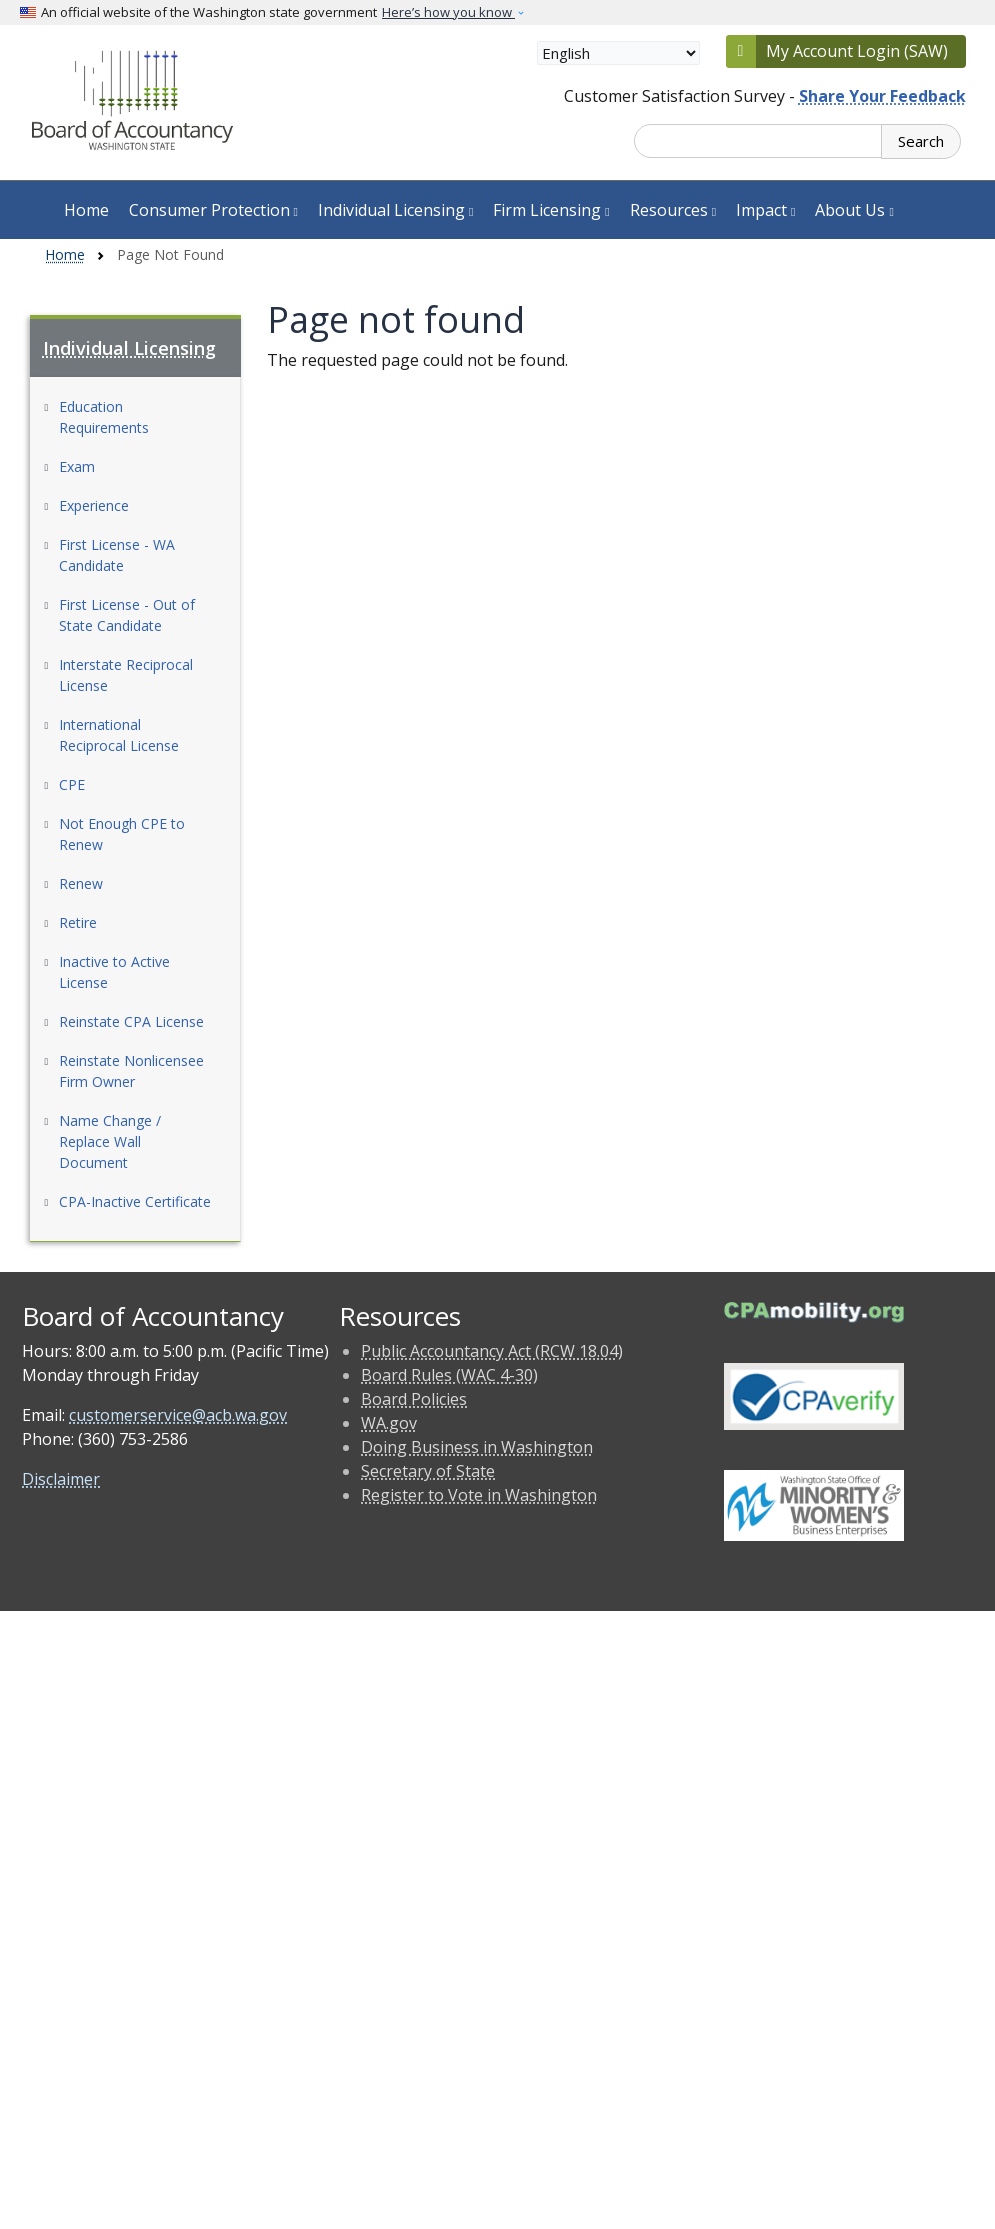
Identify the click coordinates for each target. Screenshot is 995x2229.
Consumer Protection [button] (213, 210)
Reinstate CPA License (131, 1021)
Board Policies (414, 1399)
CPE (72, 784)
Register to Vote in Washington (479, 1495)
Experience (94, 505)
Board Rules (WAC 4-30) (449, 1375)
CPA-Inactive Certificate (135, 1201)
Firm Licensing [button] (551, 210)
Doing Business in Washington (477, 1447)
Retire (78, 922)
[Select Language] (618, 53)
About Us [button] (854, 210)
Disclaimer (61, 1479)
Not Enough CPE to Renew (122, 834)
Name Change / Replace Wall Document (110, 1141)
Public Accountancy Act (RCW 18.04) (492, 1351)
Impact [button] (765, 210)
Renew (81, 883)
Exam (77, 466)
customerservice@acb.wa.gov (178, 1415)
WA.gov (389, 1423)
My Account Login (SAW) (857, 51)
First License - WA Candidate (117, 555)
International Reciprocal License (119, 735)
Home (86, 210)
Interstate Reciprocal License (126, 675)
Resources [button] (673, 210)
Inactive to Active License (114, 972)
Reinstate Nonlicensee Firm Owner (131, 1071)
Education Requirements (104, 417)
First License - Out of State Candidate (127, 615)
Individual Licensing (129, 348)
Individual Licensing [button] (395, 210)
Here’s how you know (448, 12)
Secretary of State (428, 1471)
